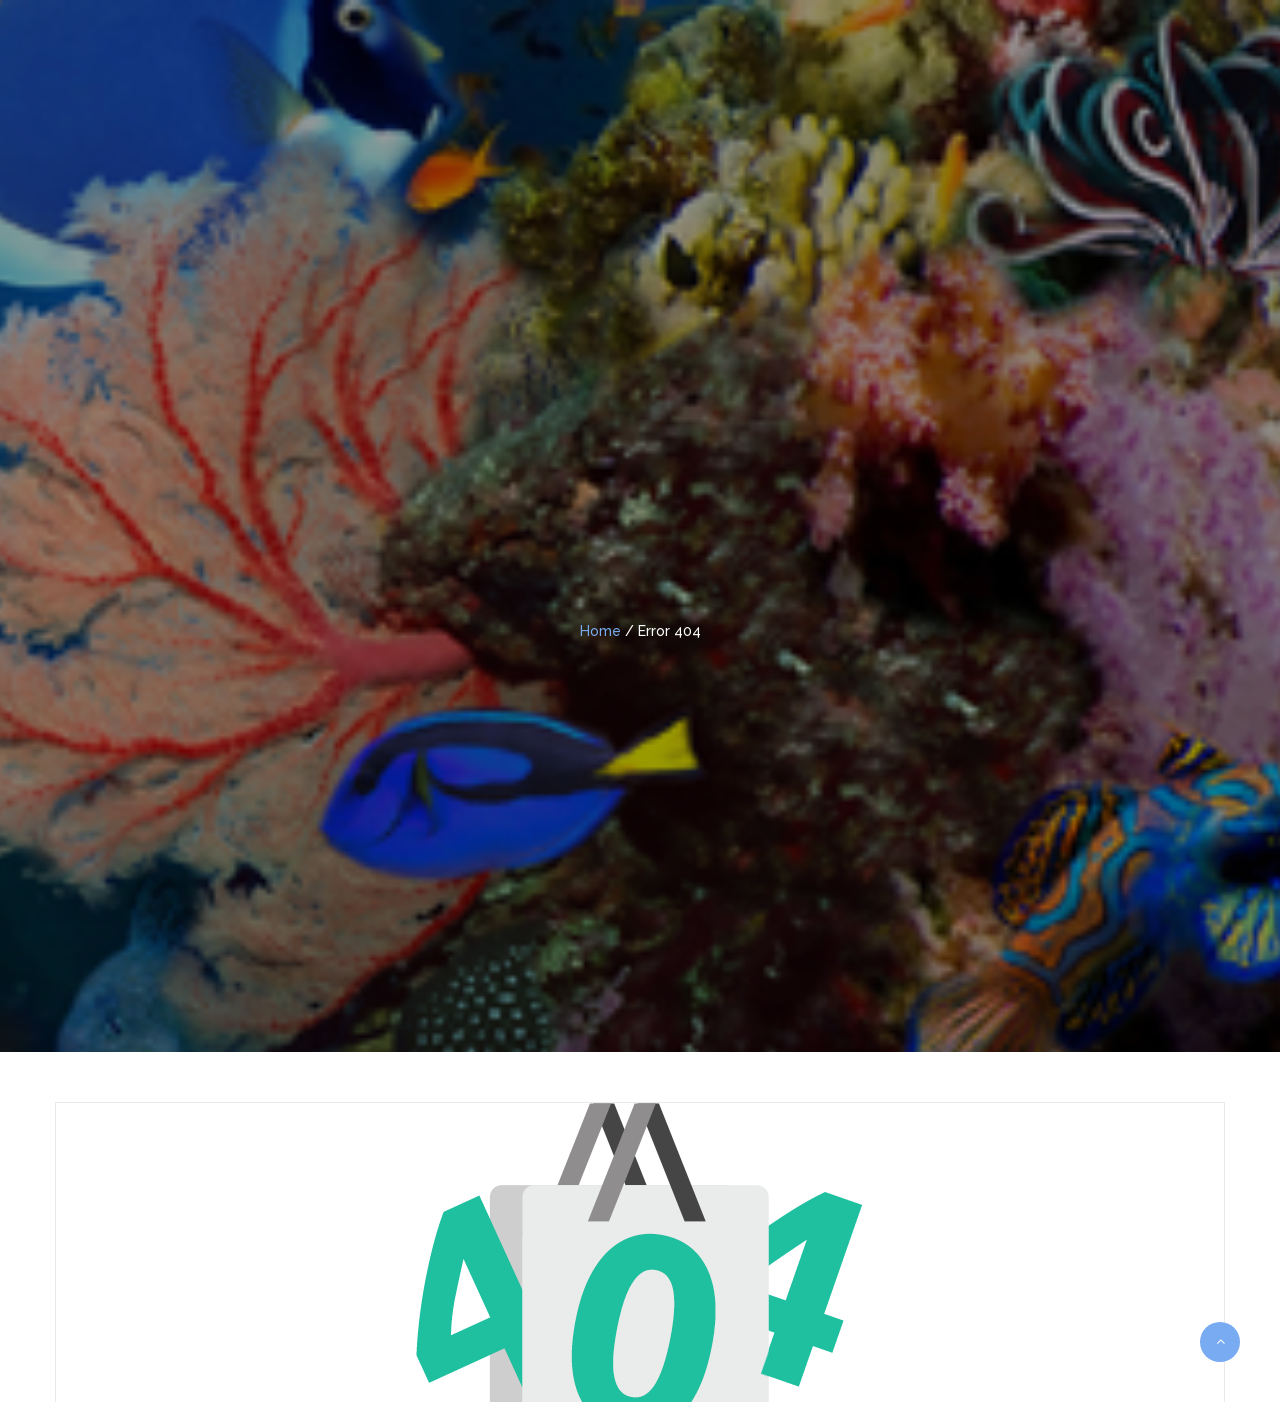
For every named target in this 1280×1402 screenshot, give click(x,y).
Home (600, 631)
